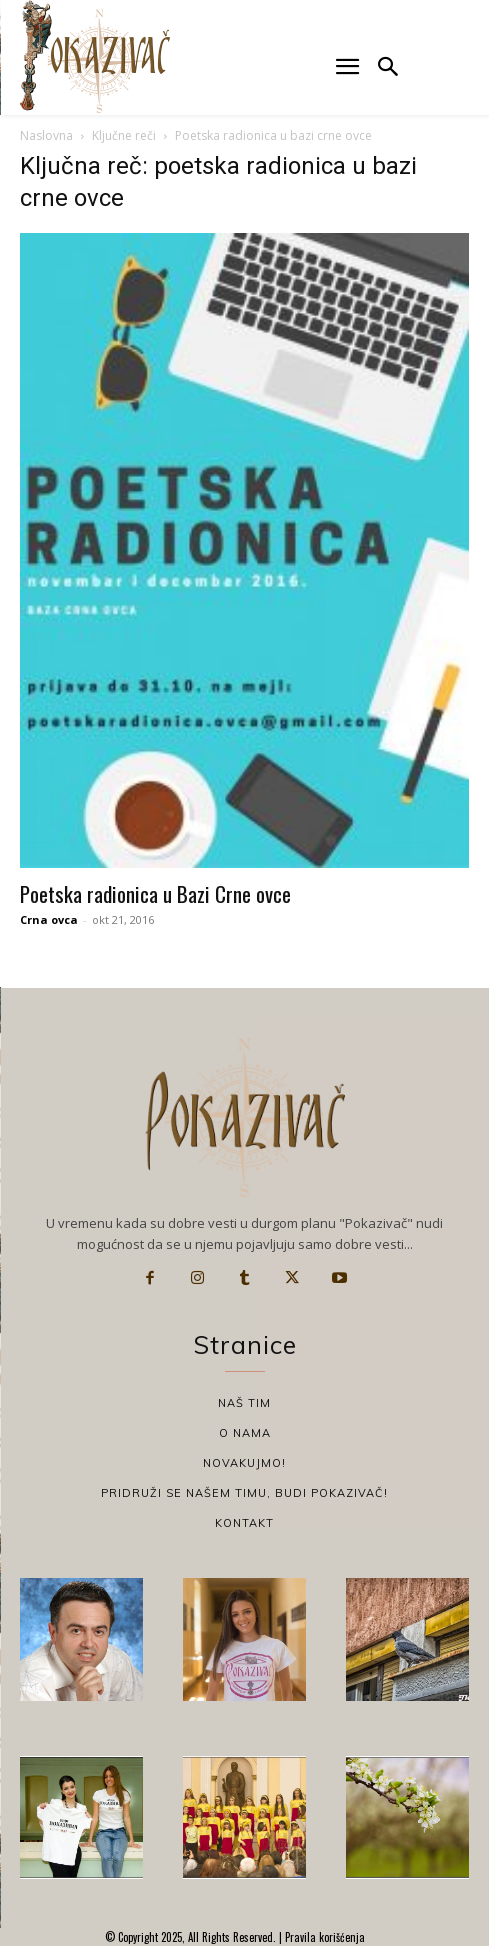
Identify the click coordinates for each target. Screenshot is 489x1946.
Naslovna (46, 135)
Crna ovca (49, 919)
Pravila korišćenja (323, 1937)
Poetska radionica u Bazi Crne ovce (155, 893)
